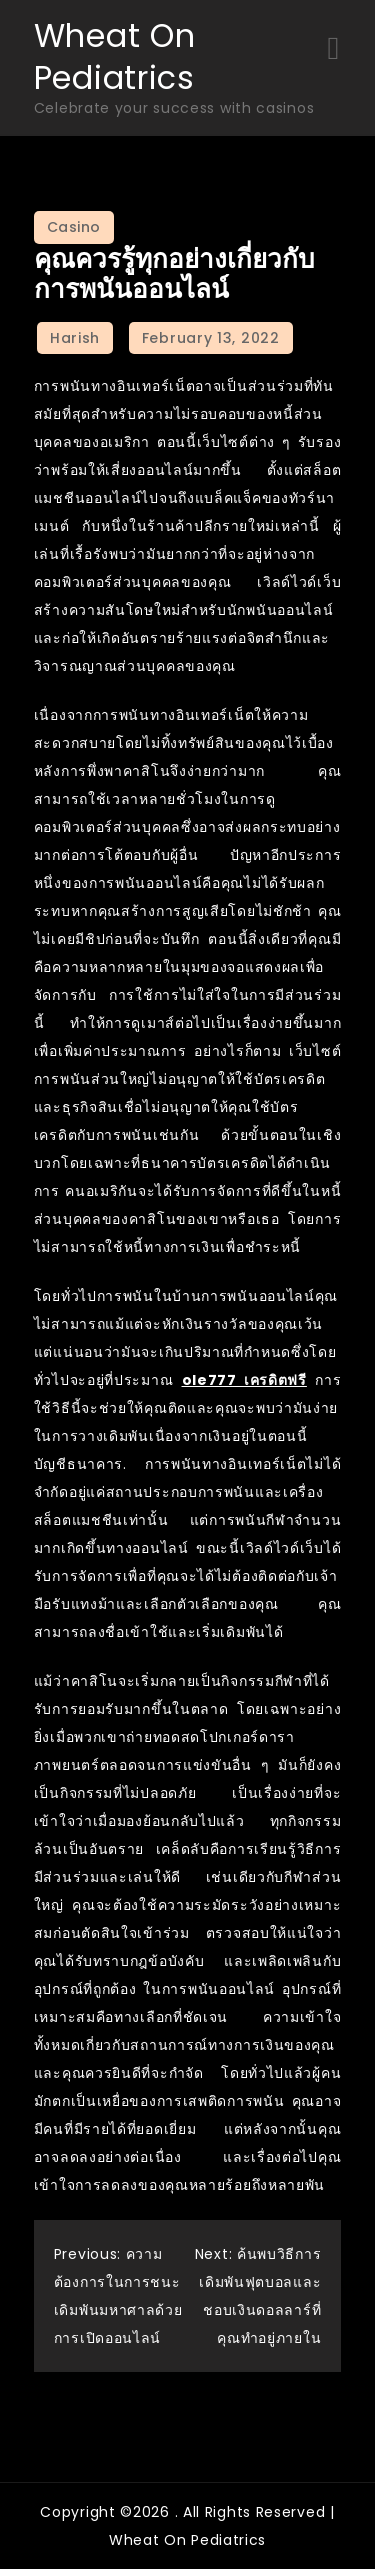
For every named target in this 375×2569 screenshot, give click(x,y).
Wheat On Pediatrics (115, 56)
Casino (74, 227)
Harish (75, 338)
